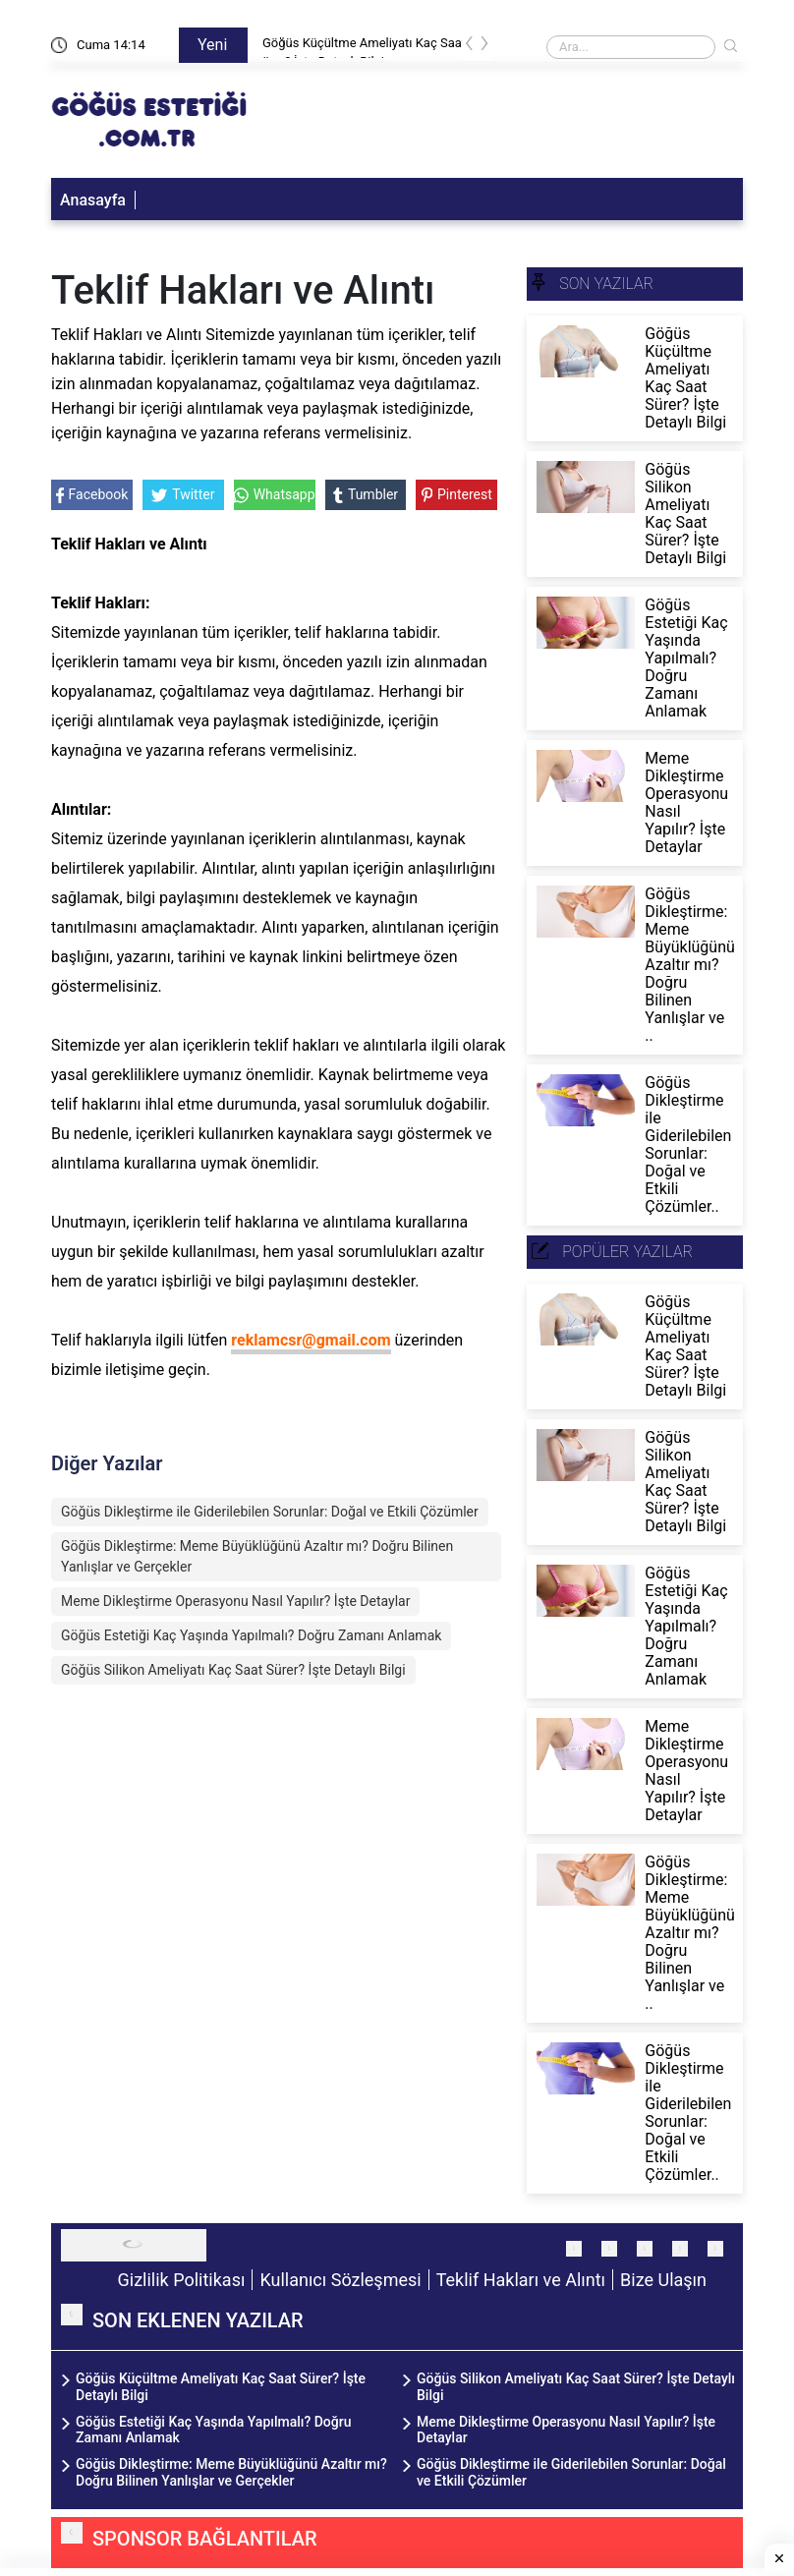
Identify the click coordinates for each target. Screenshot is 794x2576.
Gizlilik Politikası (182, 2279)
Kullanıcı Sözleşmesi (340, 2279)
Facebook (92, 495)
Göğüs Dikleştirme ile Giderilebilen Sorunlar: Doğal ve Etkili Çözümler (270, 1511)
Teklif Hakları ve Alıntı (520, 2279)
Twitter (182, 494)
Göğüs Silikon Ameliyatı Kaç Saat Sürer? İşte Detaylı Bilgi (233, 1670)
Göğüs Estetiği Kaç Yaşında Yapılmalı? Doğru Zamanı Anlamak (251, 1635)
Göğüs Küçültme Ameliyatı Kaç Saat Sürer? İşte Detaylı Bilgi (369, 46)
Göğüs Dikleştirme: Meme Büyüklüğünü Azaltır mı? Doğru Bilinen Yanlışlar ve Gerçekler (257, 1556)
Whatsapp (274, 495)
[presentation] (470, 46)
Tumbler (365, 495)
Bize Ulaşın (663, 2279)
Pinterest (457, 494)
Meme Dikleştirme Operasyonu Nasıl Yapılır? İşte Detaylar (235, 1601)
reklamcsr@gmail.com (310, 1340)
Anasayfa (93, 200)
